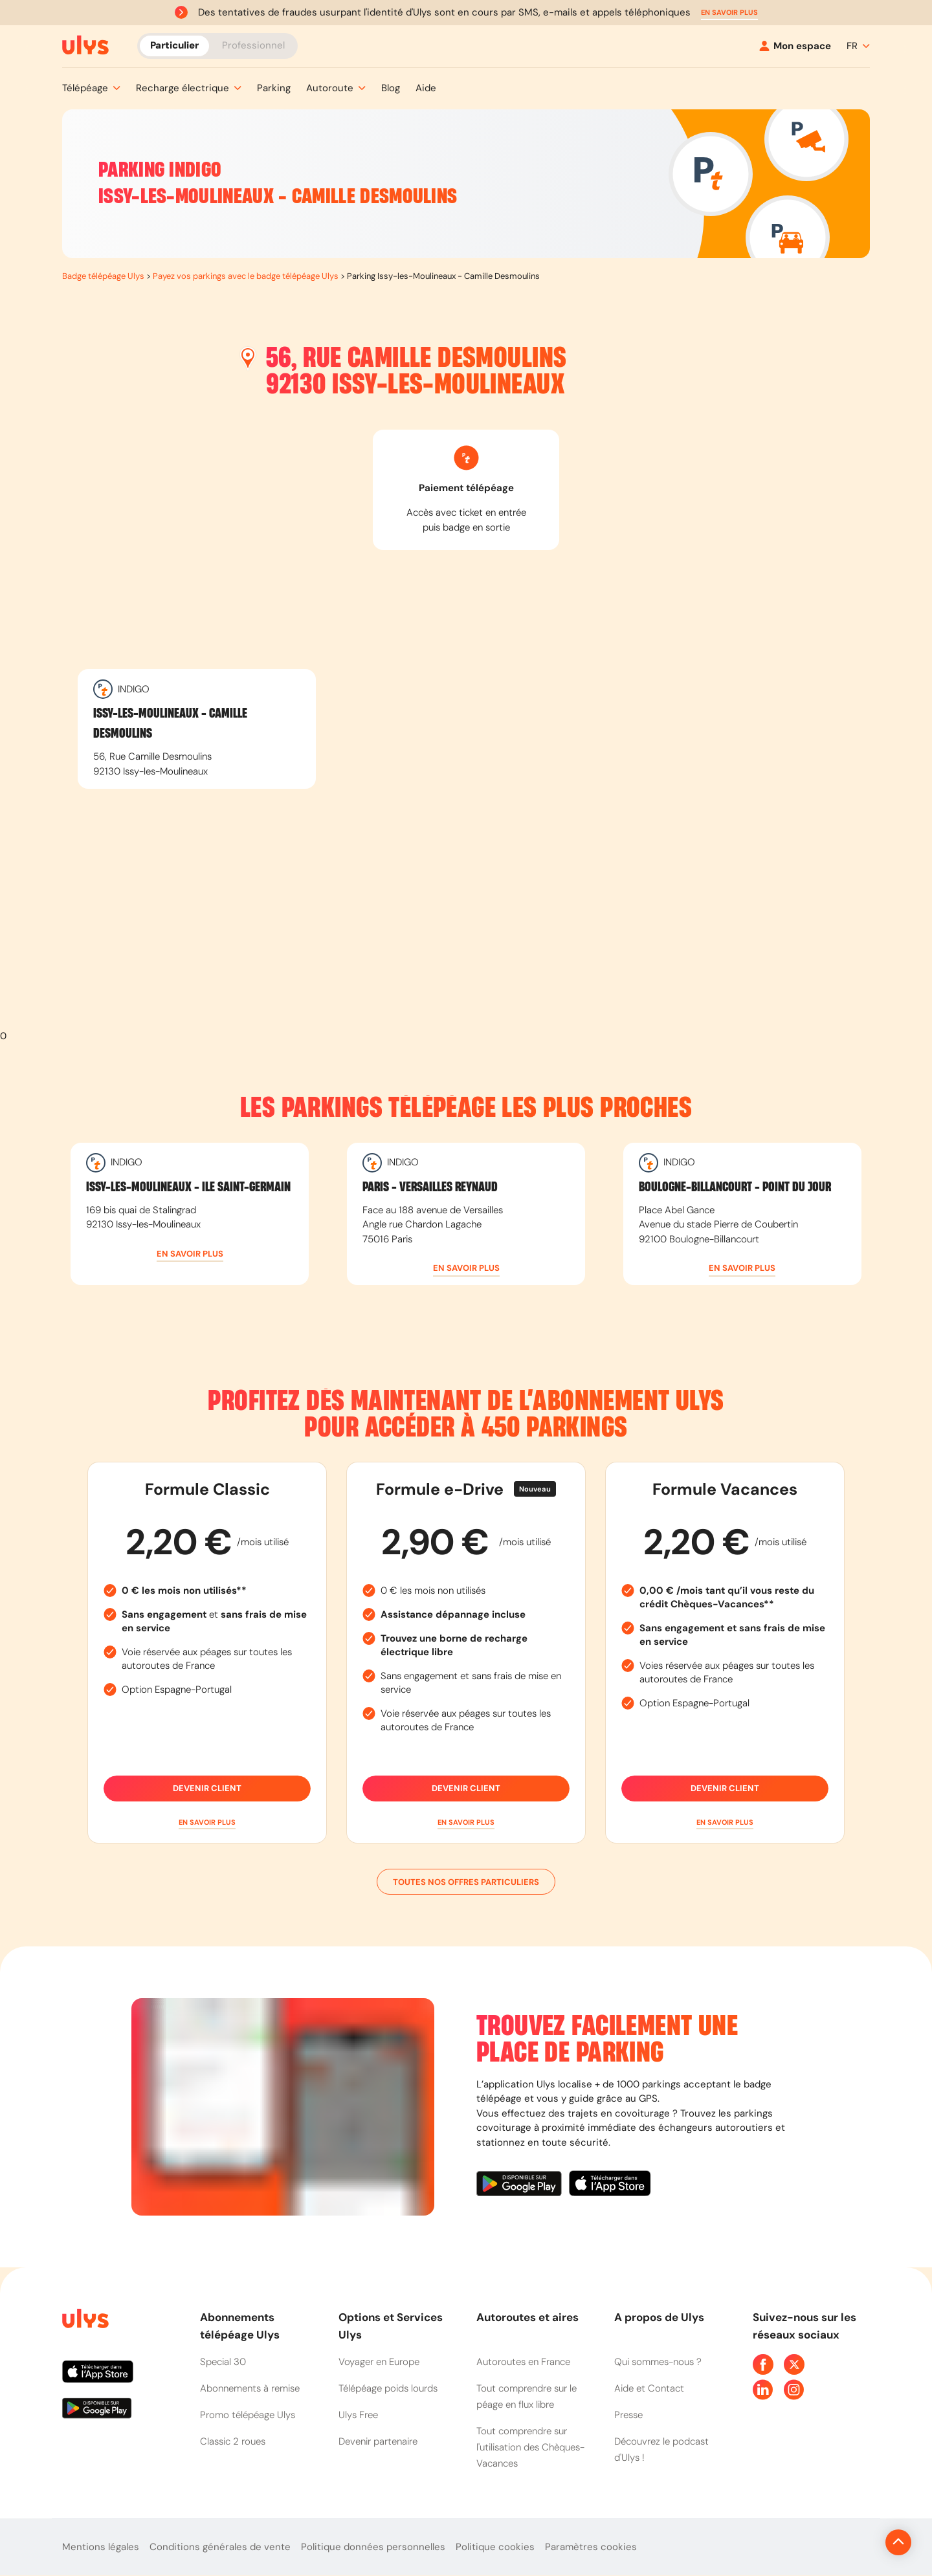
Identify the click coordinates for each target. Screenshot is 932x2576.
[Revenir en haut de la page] (854, 2542)
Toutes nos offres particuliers (466, 1881)
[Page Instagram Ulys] (794, 2389)
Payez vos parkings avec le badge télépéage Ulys (245, 275)
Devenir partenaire (377, 2441)
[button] (729, 12)
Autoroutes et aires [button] (527, 2317)
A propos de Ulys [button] (659, 2317)
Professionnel (253, 45)
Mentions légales (100, 2546)
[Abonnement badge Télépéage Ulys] (85, 45)
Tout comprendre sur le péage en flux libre (526, 2396)
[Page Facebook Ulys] (763, 2364)
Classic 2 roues (232, 2441)
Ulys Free (358, 2414)
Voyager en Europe (378, 2361)
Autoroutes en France (523, 2361)
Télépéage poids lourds (388, 2388)
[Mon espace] (795, 46)
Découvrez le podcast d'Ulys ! (661, 2449)
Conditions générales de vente (220, 2546)
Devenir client (207, 1788)
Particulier (174, 45)
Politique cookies (495, 2546)
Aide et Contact (649, 2388)
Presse (628, 2414)
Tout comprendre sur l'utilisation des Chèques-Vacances (530, 2447)
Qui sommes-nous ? (658, 2361)
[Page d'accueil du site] (84, 2321)
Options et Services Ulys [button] (390, 2326)
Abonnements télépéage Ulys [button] (240, 2326)
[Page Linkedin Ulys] (763, 2389)
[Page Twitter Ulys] (794, 2364)
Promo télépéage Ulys (247, 2414)
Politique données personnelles (373, 2546)
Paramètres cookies (591, 2546)
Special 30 (223, 2361)
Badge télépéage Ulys (103, 275)
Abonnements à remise (250, 2388)
